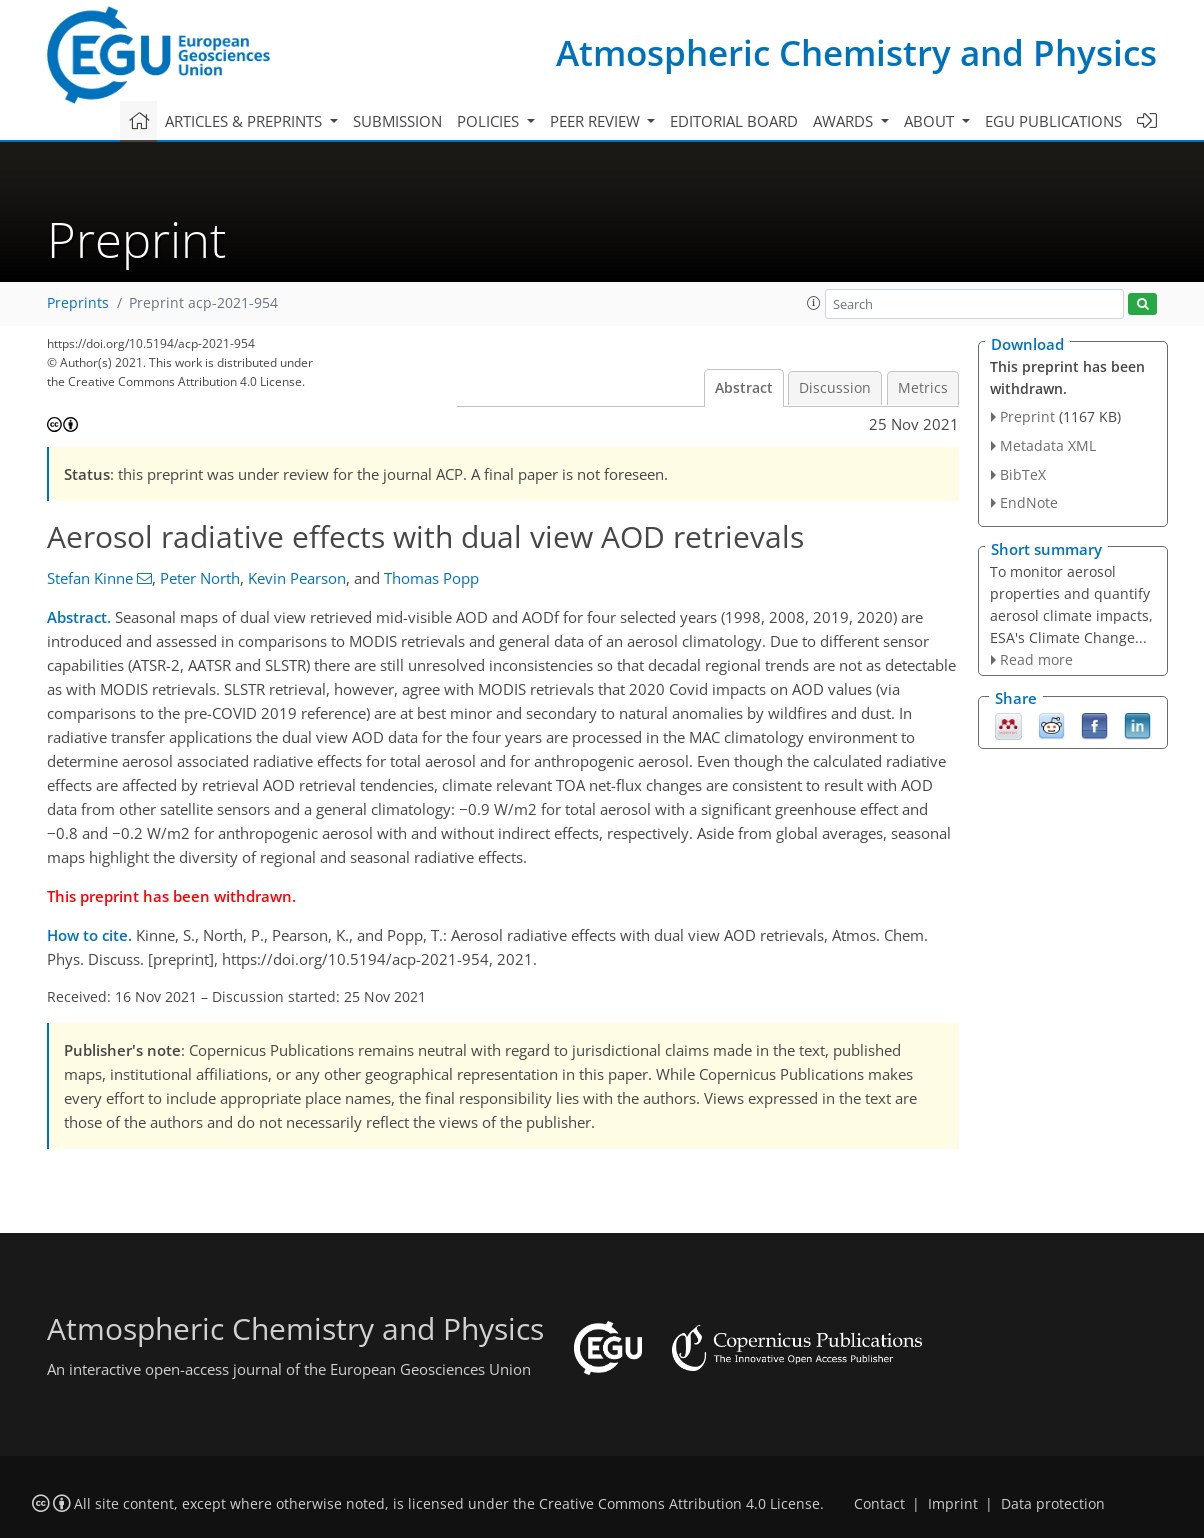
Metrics (923, 388)
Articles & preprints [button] (245, 121)
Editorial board (734, 121)
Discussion (835, 388)
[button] (814, 303)
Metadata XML (1048, 445)
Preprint (1027, 416)
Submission (397, 121)
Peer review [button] (597, 121)
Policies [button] (490, 121)
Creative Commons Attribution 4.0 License (679, 1504)
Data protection (1053, 1504)
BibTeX (1023, 474)
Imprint (953, 1504)
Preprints (78, 303)
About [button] (931, 121)
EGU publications (1053, 121)
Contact (879, 1504)
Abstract (744, 388)
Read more (1036, 659)
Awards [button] (845, 121)
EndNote (1029, 502)
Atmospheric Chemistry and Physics (856, 52)
